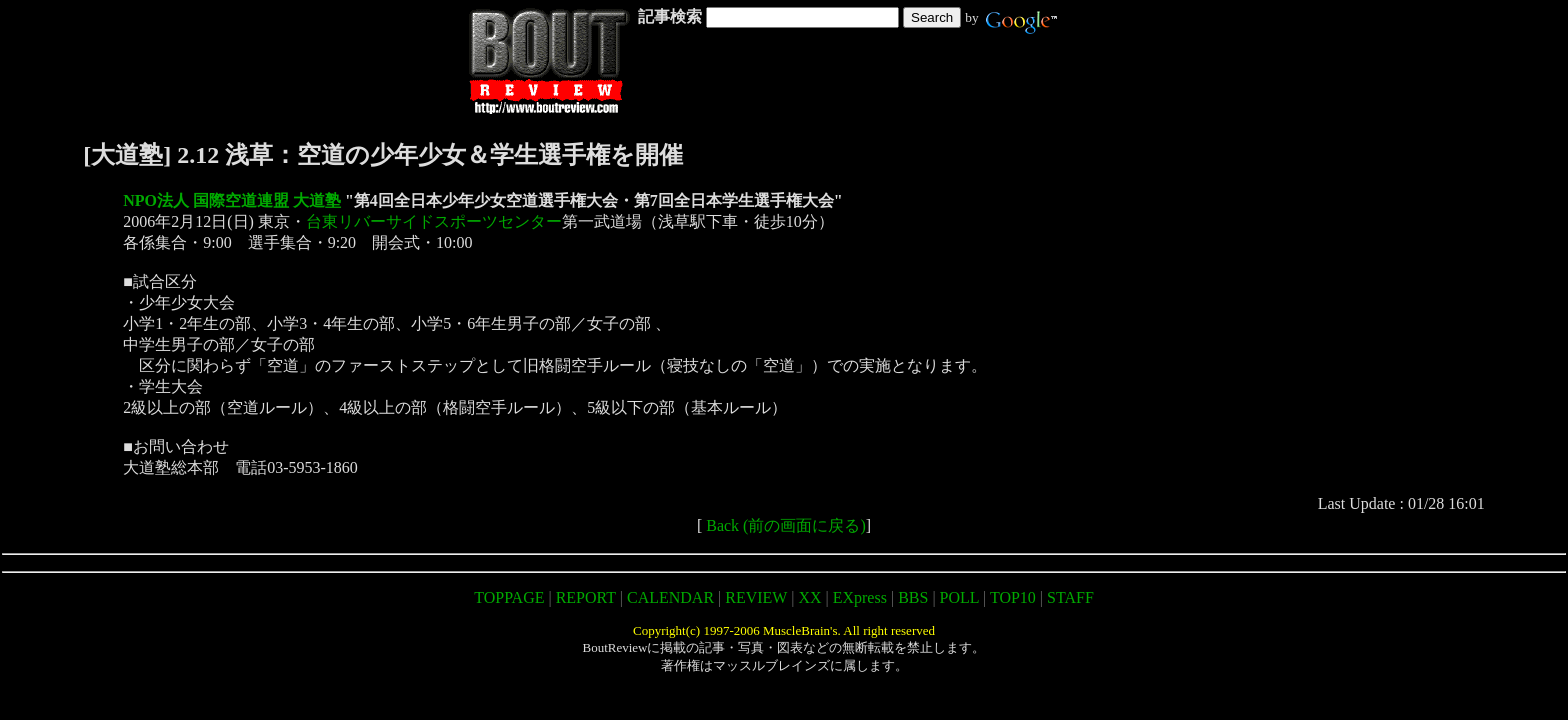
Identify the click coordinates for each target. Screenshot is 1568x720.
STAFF (1070, 597)
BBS (913, 597)
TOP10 (1013, 597)
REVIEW (756, 597)
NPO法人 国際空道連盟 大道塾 (232, 200)
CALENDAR (670, 597)
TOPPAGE (509, 597)
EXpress (860, 597)
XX (809, 597)
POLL (959, 597)
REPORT (586, 597)
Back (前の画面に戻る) (786, 525)
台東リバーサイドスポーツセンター (434, 221)
